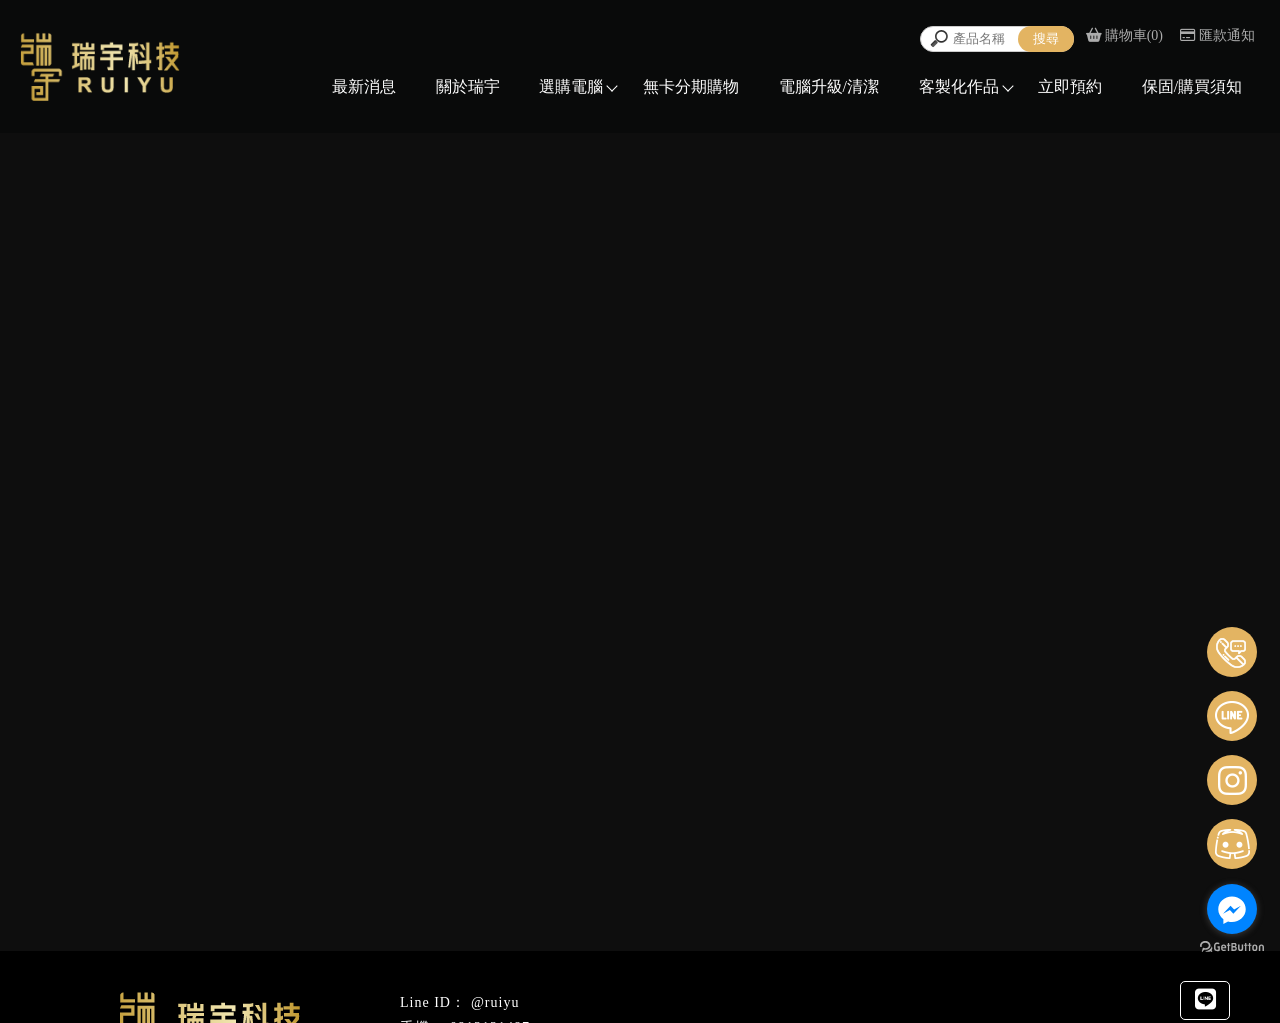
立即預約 (1070, 86)
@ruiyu (495, 1002)
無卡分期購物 (691, 86)
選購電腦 (571, 86)
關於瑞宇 (468, 86)
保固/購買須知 (1192, 86)
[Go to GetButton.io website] (1232, 947)
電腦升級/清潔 (829, 86)
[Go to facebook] (1232, 909)
